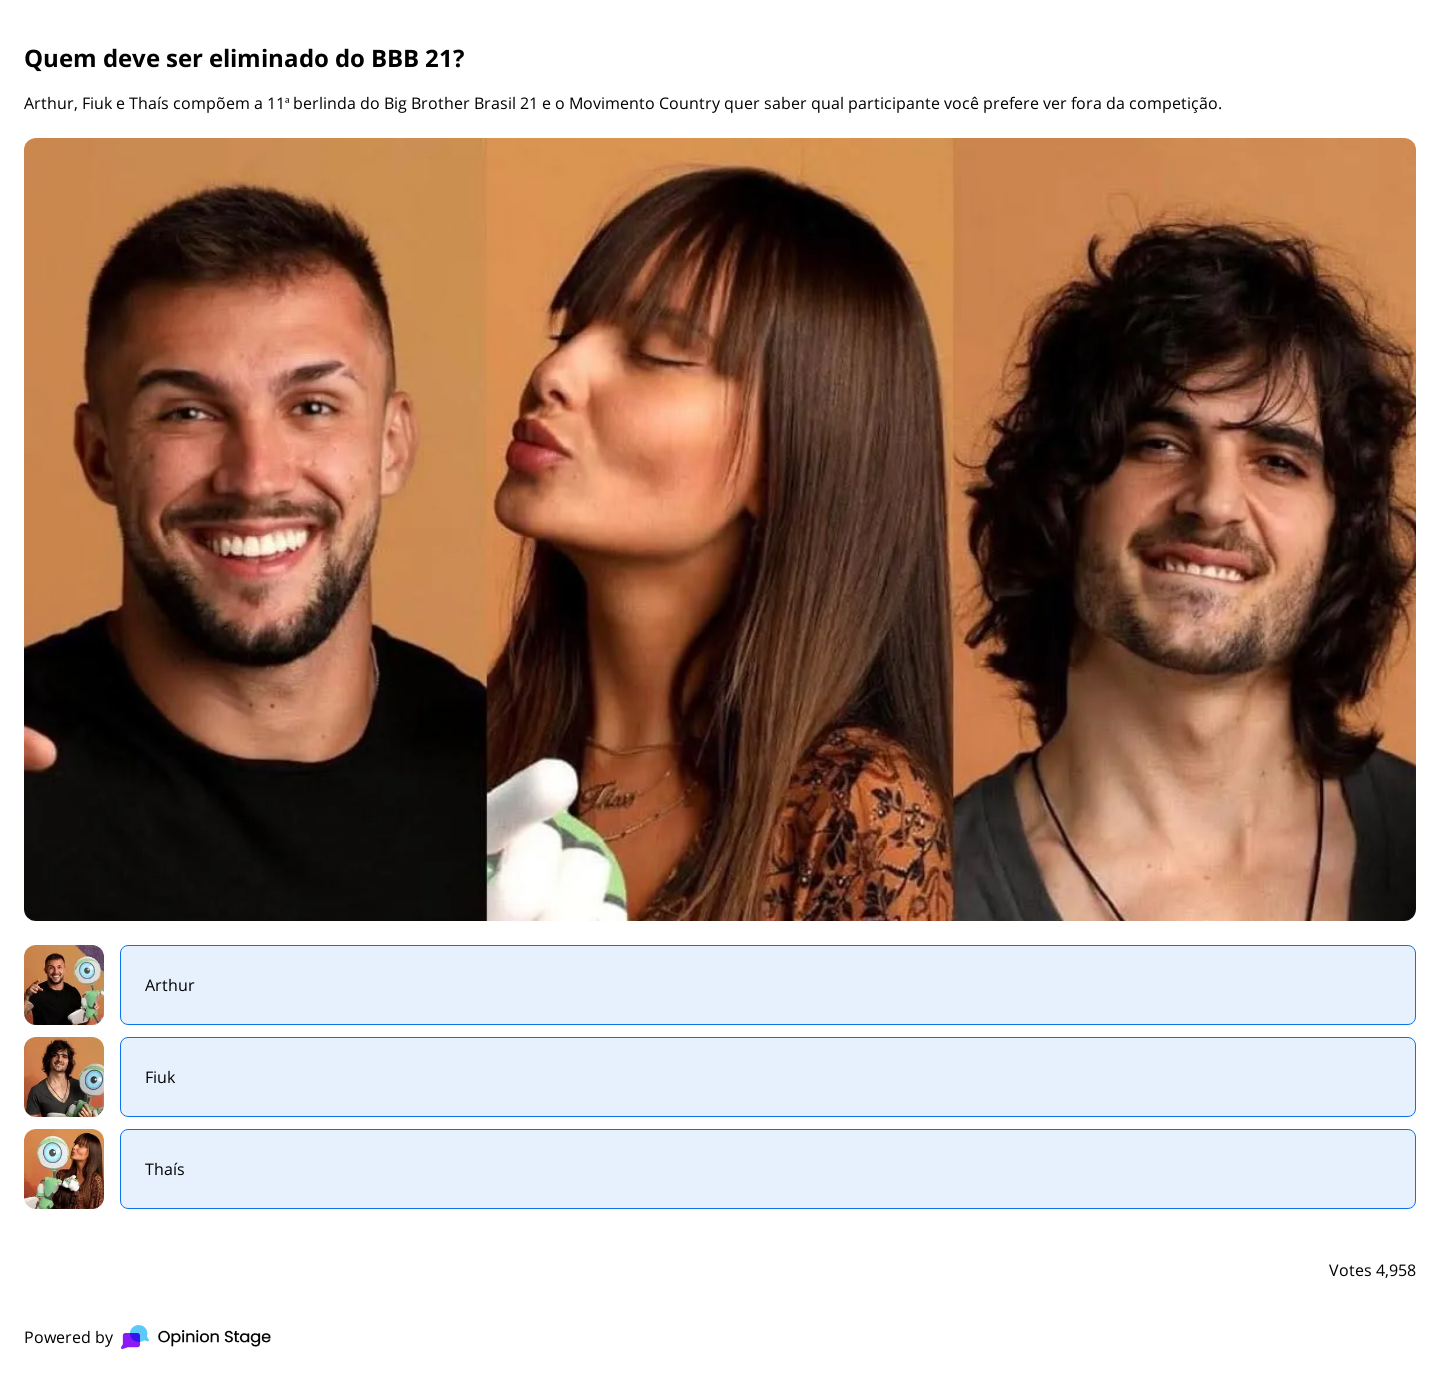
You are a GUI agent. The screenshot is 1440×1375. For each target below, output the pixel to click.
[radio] (720, 985)
